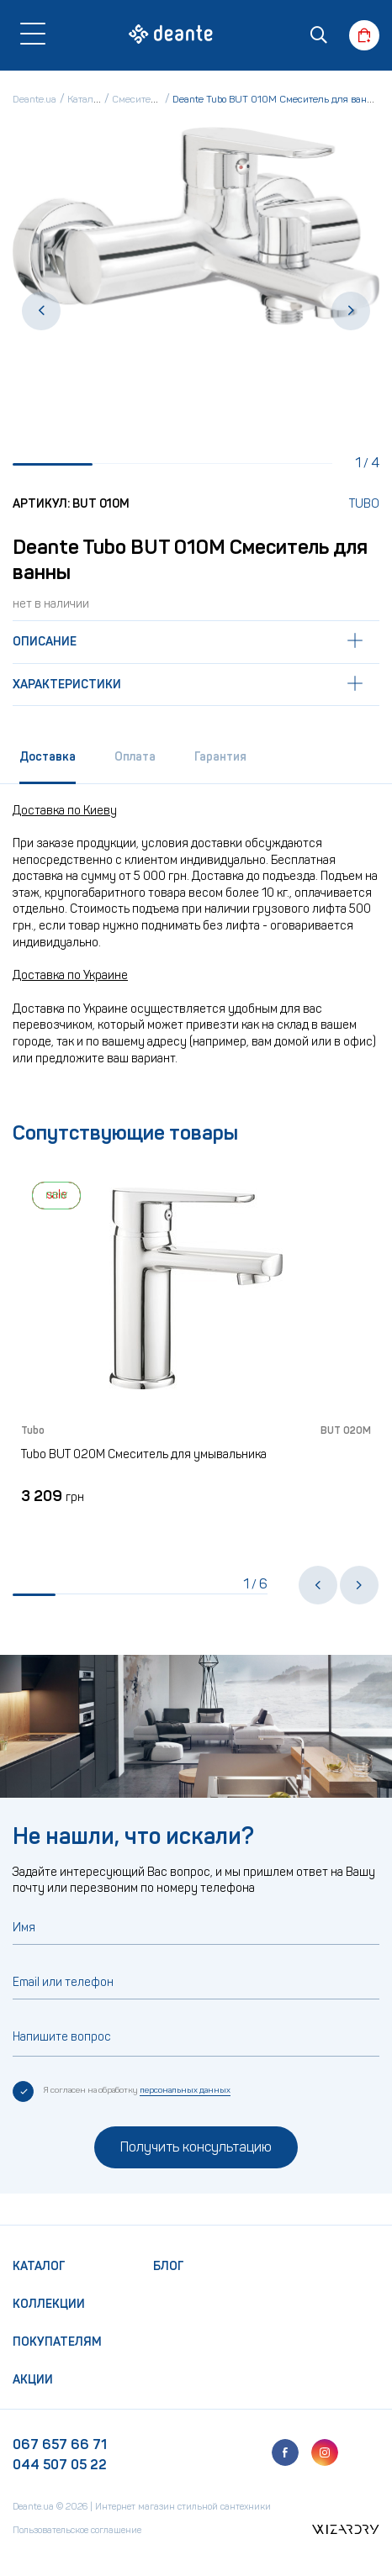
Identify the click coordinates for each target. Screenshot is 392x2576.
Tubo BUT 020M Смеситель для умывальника (144, 1454)
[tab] (47, 762)
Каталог (39, 2266)
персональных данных (185, 2090)
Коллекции (49, 2304)
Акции (33, 2380)
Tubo (364, 504)
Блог (168, 2266)
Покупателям (57, 2342)
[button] (41, 311)
